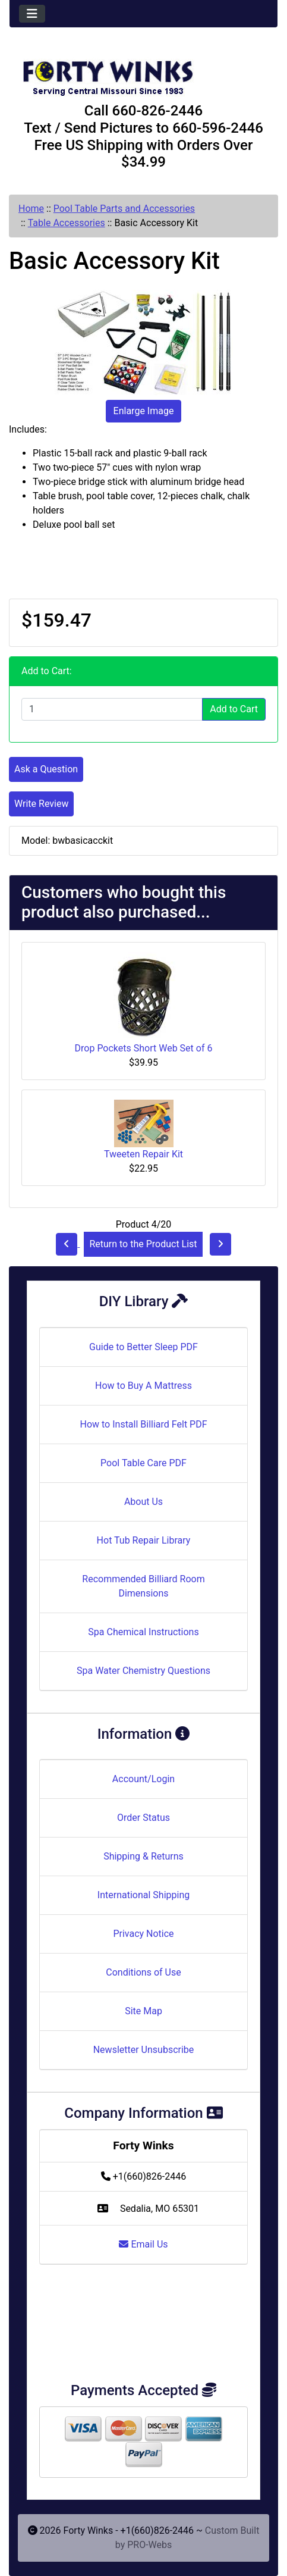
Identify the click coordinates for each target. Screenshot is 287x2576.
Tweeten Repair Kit (143, 1154)
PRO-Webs (149, 2544)
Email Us (143, 2244)
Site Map (143, 2011)
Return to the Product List (143, 1244)
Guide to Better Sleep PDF (143, 1347)
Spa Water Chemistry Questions (143, 1670)
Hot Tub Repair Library (144, 1540)
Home (31, 208)
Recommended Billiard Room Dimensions (143, 1586)
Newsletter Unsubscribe (143, 2049)
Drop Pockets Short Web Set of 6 (144, 1048)
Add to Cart (234, 709)
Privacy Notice (143, 1933)
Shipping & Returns (143, 1856)
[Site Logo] (143, 72)
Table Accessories (66, 223)
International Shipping (143, 1895)
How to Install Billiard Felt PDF (143, 1424)
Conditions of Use (143, 1972)
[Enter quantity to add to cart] (112, 709)
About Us (143, 1501)
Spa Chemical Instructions (143, 1632)
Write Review (41, 803)
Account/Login (143, 1779)
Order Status (143, 1817)
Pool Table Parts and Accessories (124, 208)
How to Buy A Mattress (143, 1385)
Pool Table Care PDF (143, 1463)
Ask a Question (46, 769)
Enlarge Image (143, 411)
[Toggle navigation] (32, 14)
